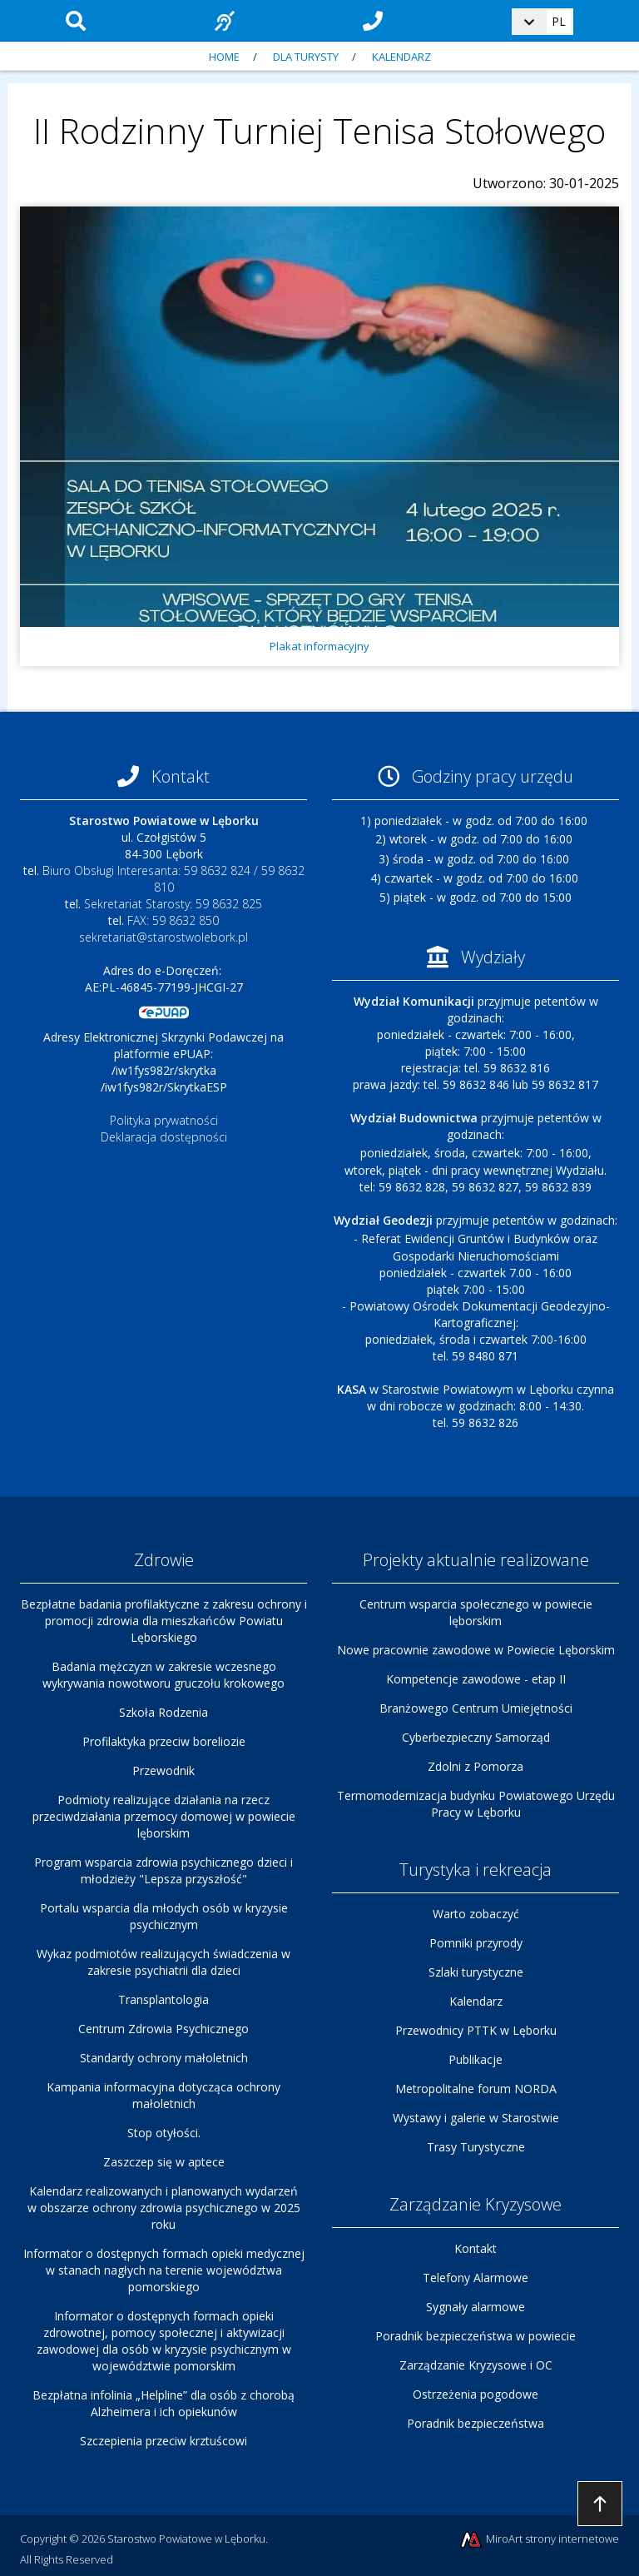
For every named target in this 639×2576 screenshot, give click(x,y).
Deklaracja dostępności (164, 1137)
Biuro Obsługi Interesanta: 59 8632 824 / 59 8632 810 (173, 879)
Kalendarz (401, 56)
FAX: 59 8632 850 (173, 920)
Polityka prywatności (164, 1120)
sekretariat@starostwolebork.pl (163, 937)
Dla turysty (306, 56)
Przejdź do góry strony (599, 2503)
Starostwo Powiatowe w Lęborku (186, 2538)
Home (224, 56)
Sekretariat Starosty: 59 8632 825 (173, 904)
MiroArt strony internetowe (538, 2540)
